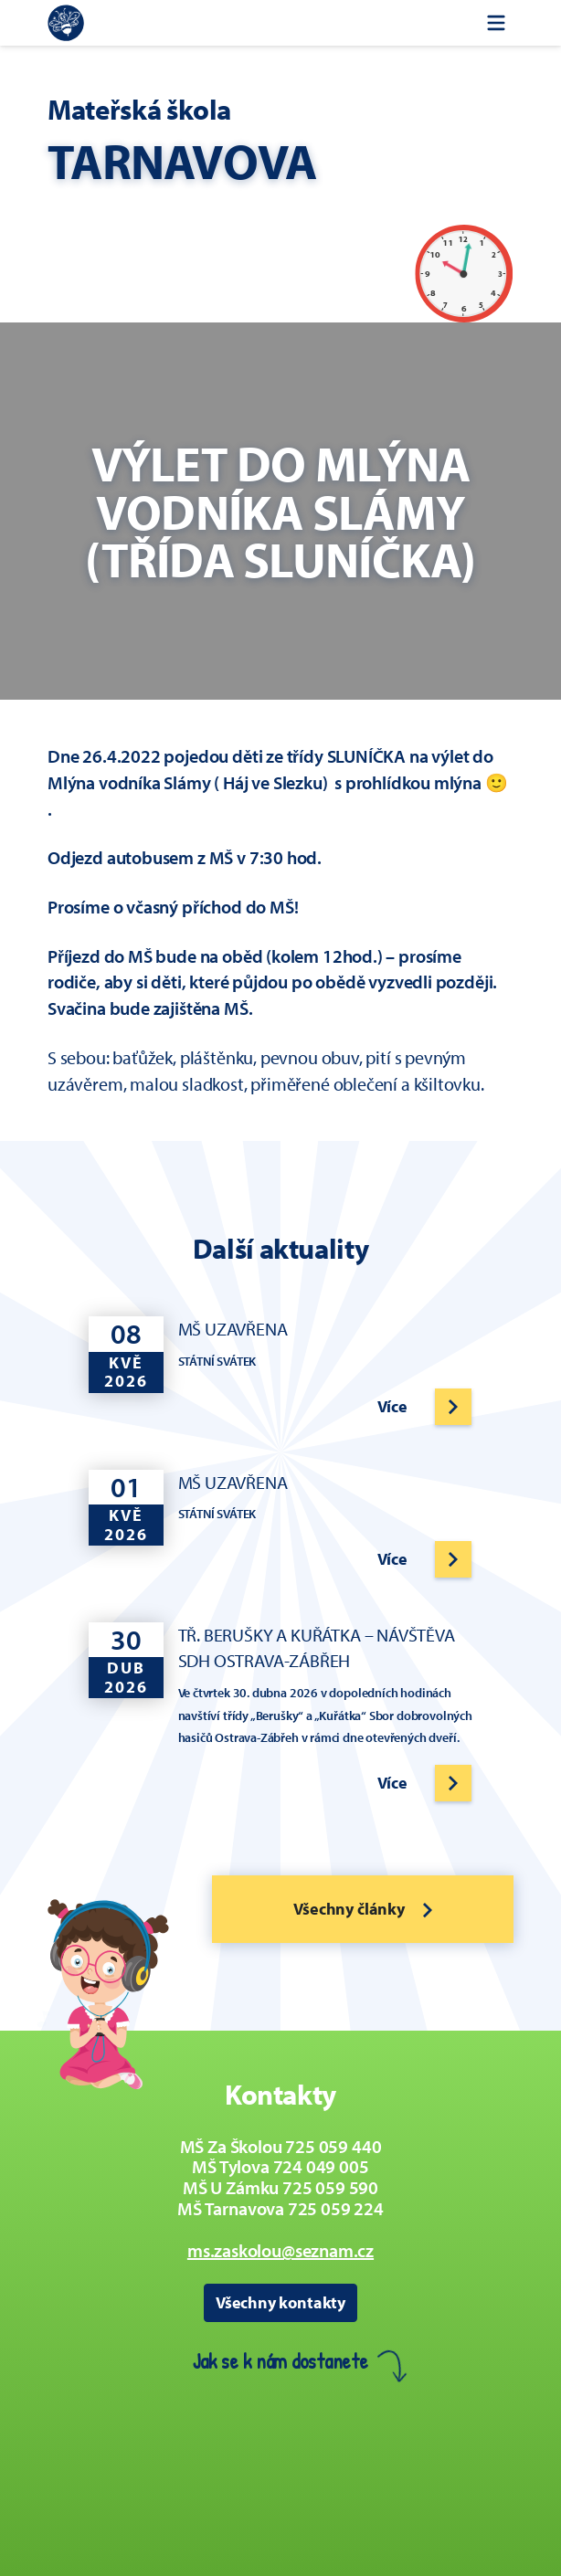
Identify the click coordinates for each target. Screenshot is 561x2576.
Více (392, 1406)
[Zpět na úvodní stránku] (66, 23)
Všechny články (362, 1908)
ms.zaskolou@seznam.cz (280, 2250)
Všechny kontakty (280, 2302)
